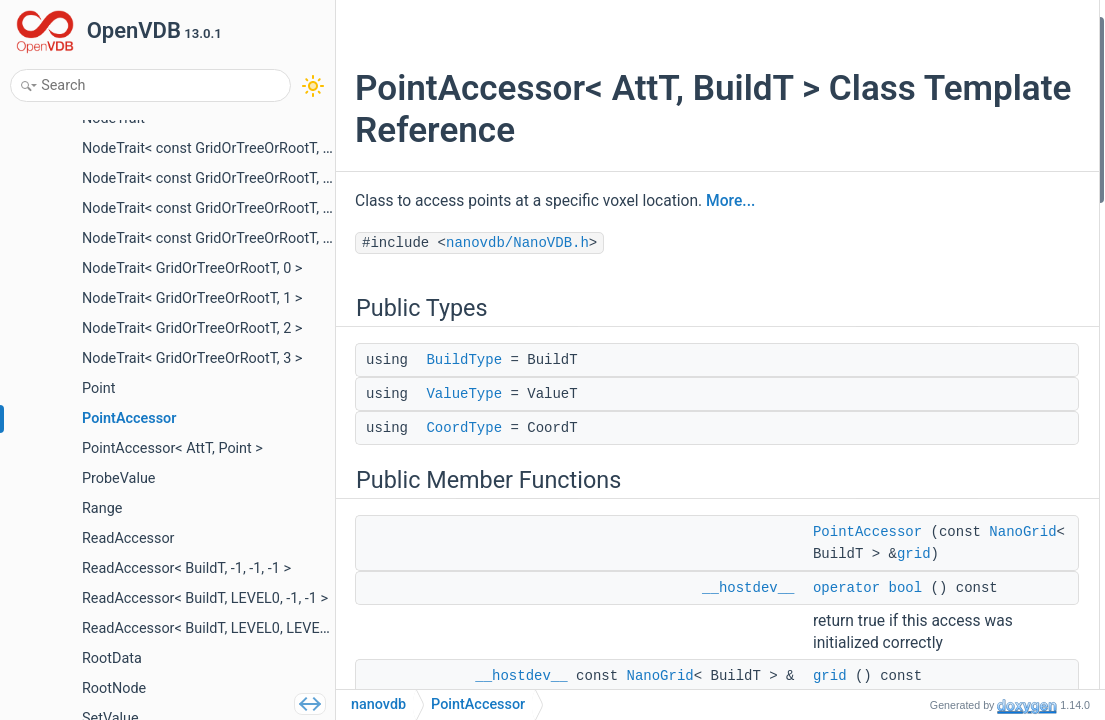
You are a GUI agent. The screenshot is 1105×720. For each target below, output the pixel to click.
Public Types (910, 28)
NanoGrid (846, 576)
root (900, 323)
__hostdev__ (748, 654)
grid (838, 620)
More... (730, 201)
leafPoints (918, 269)
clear (903, 403)
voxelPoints (922, 296)
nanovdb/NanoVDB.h (517, 243)
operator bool (928, 189)
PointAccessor (932, 162)
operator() (918, 510)
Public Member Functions (948, 135)
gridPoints (919, 242)
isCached (915, 430)
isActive (912, 591)
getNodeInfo (925, 564)
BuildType (464, 360)
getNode (913, 350)
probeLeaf (918, 644)
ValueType (464, 394)
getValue (914, 457)
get (897, 671)
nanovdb (378, 704)
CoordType (464, 428)
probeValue (922, 618)
